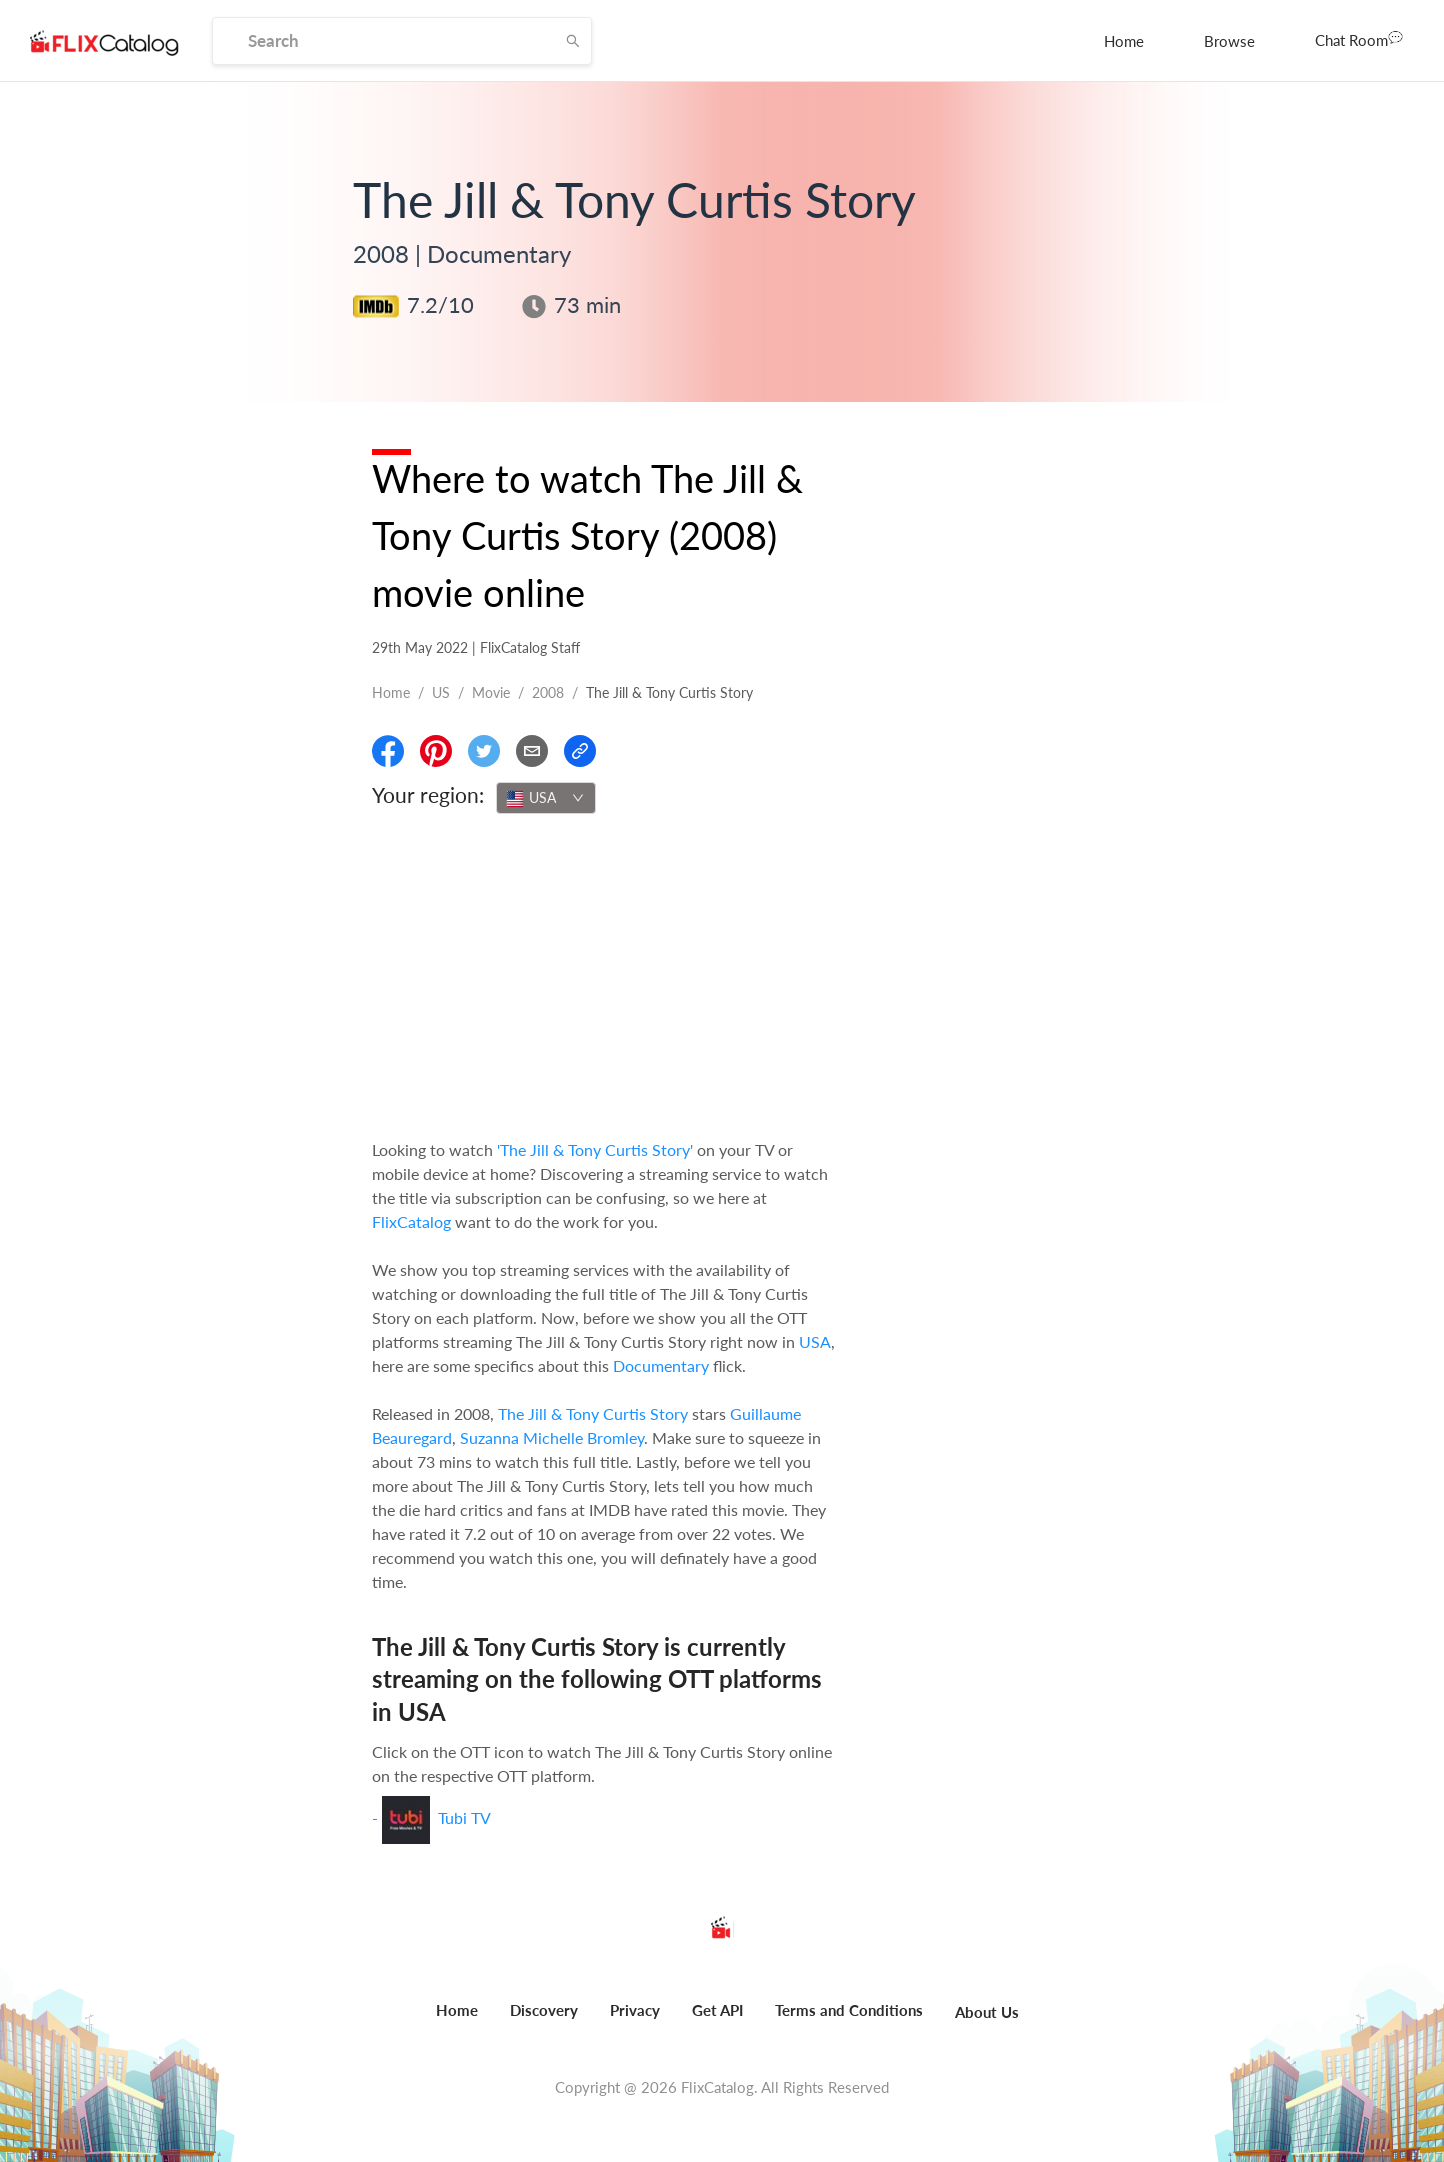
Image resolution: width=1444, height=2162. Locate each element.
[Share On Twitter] (484, 751)
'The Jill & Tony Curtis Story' (595, 1149)
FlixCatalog (411, 1221)
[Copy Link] (580, 751)
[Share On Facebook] (388, 751)
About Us (987, 2012)
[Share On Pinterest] (436, 751)
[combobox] (546, 798)
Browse (1229, 41)
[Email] (532, 751)
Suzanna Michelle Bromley (552, 1437)
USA (815, 1341)
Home (1124, 41)
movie (491, 692)
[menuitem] (1124, 41)
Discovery (544, 2010)
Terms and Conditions (849, 2010)
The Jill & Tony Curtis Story (593, 1413)
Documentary (661, 1365)
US (441, 692)
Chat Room (1359, 39)
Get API (717, 2010)
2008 (548, 692)
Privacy (635, 2010)
